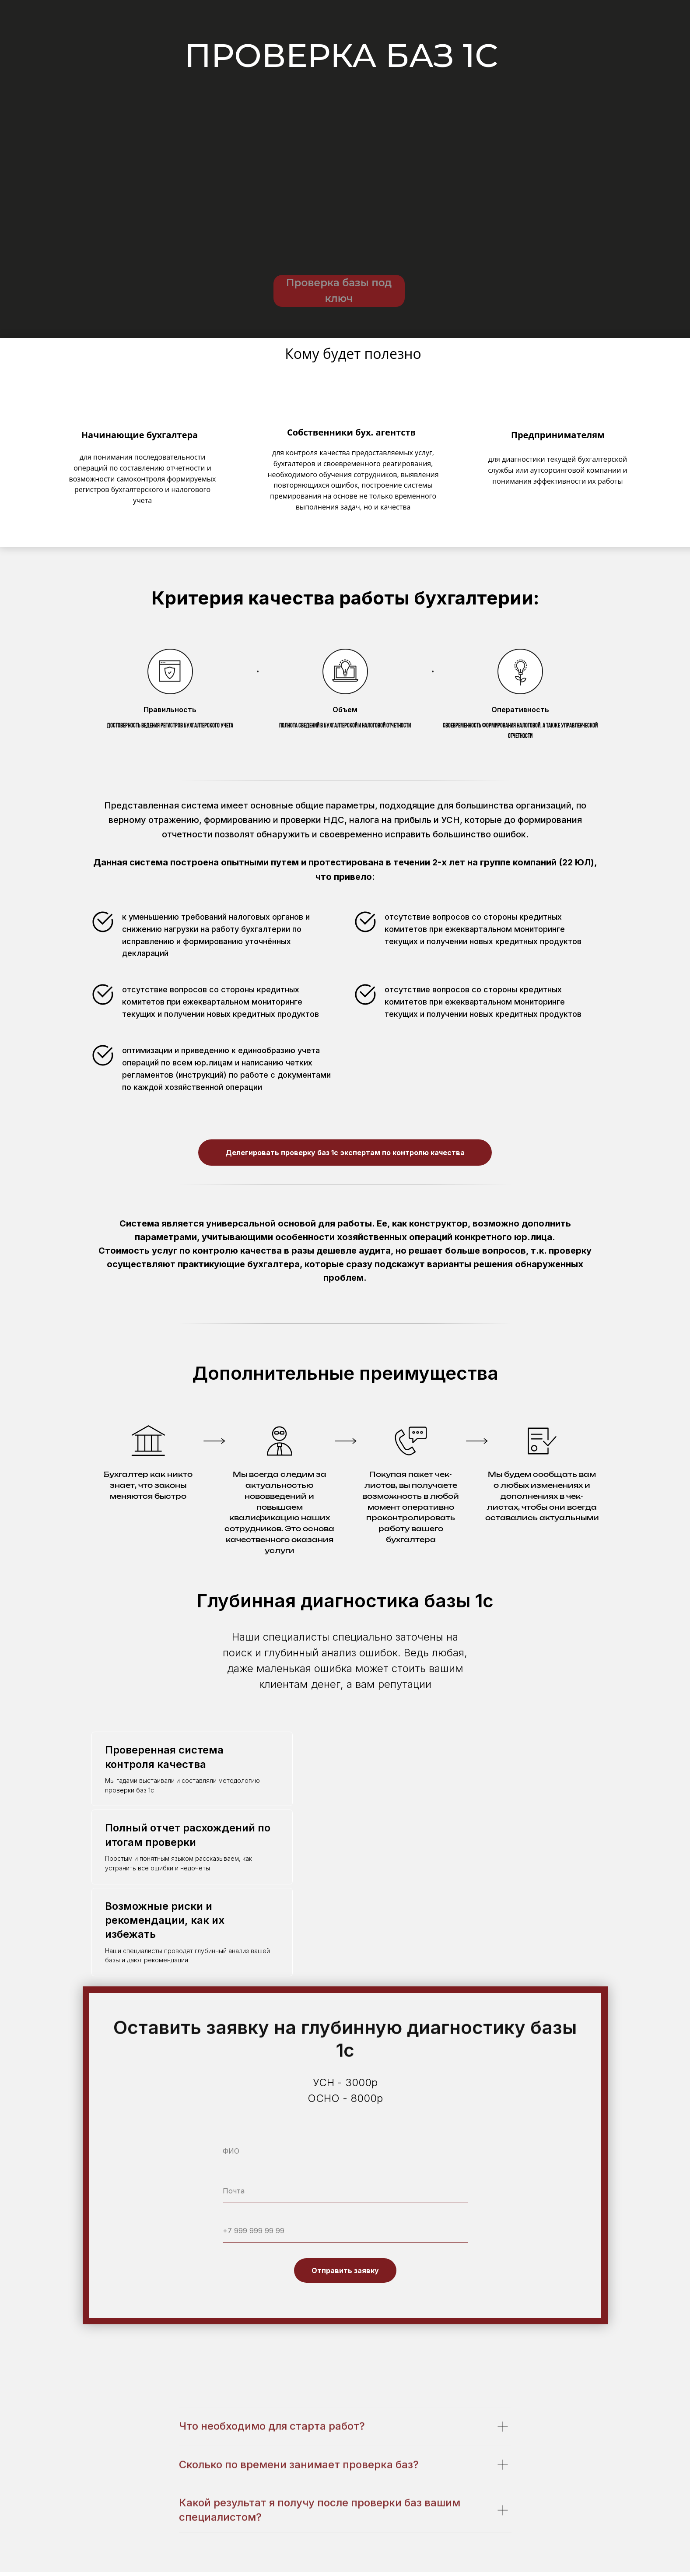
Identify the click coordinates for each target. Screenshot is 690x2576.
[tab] (192, 1769)
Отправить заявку (345, 2270)
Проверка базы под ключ (339, 291)
